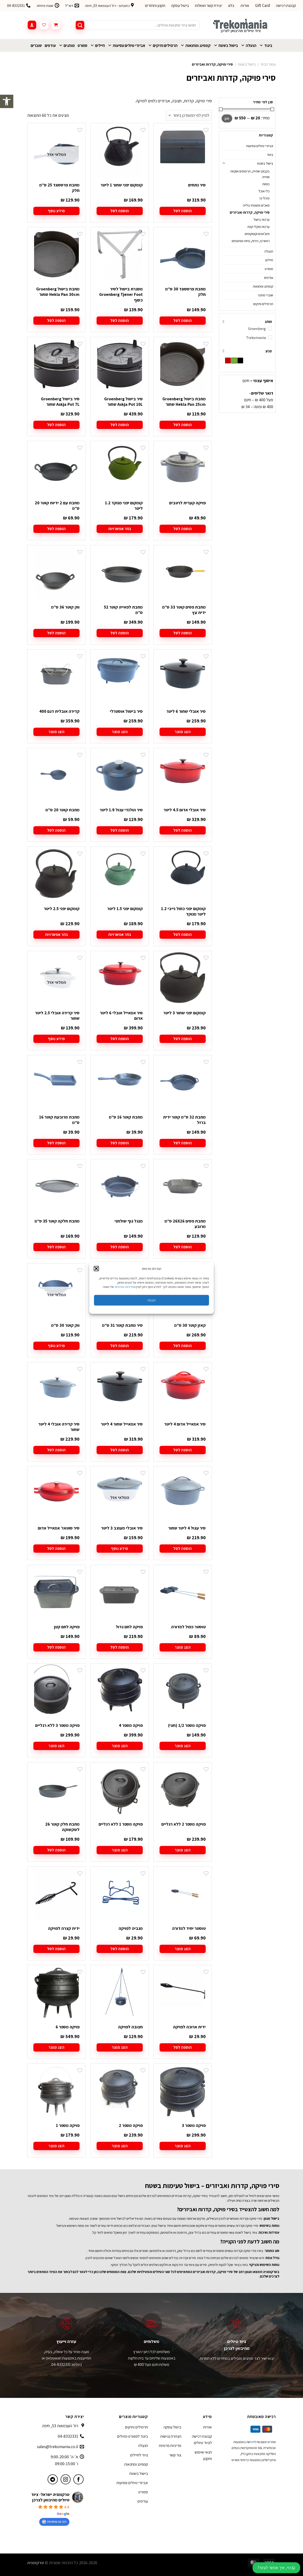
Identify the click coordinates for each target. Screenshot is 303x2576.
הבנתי (151, 1300)
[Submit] (80, 25)
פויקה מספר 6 (68, 2027)
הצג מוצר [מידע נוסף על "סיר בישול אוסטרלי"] (120, 731)
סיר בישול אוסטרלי (126, 711)
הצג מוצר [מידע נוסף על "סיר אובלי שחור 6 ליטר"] (183, 731)
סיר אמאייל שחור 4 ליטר (122, 1424)
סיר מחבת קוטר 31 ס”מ (122, 1325)
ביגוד (265, 45)
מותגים (67, 45)
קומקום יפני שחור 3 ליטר (184, 1012)
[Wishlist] (44, 25)
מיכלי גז (264, 198)
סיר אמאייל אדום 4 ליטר (185, 1424)
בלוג (231, 5)
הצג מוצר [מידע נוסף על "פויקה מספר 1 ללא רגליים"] (120, 1850)
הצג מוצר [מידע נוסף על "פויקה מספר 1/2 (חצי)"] (183, 1745)
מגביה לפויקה (131, 1928)
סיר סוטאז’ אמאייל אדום (59, 1528)
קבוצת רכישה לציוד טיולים (202, 2439)
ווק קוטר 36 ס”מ (65, 607)
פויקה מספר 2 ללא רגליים (183, 1824)
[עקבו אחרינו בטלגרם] (53, 2479)
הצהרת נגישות (170, 2436)
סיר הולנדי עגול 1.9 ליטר (121, 809)
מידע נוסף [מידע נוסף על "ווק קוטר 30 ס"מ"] (56, 1345)
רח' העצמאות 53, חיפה (60, 2425)
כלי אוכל (264, 191)
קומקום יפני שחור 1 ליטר (122, 185)
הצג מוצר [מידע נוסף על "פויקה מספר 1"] (56, 2145)
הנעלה (248, 45)
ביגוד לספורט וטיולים (132, 2436)
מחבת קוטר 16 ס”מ (126, 1117)
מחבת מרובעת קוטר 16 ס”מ (59, 1119)
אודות (245, 5)
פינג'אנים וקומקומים (257, 233)
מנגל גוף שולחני (129, 1221)
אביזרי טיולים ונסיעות (126, 45)
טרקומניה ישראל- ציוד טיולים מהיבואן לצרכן (50, 2497)
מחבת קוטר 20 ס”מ (62, 809)
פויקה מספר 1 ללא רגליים (121, 1824)
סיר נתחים (197, 185)
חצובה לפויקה (130, 2027)
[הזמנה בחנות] (189, 115)
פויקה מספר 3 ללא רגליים (57, 1725)
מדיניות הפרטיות (124, 1287)
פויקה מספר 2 (131, 2125)
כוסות (266, 184)
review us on (54, 2521)
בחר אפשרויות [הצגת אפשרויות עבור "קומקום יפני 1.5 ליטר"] (119, 934)
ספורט (82, 45)
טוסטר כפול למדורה (188, 1626)
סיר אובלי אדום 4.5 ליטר (185, 809)
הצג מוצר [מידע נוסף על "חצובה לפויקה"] (120, 2047)
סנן (227, 118)
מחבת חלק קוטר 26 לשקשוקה (62, 1826)
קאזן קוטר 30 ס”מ (190, 1325)
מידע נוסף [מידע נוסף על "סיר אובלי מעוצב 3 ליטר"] (119, 1548)
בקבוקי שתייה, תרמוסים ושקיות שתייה (250, 174)
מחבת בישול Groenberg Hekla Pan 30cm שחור (58, 291)
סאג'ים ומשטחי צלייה (256, 205)
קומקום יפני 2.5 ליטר (62, 908)
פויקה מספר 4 (131, 1725)
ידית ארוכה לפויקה (189, 2027)
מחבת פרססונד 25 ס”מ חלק (59, 187)
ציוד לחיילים (139, 2455)
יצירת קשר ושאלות (208, 5)
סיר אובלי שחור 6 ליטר (186, 711)
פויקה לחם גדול (129, 1626)
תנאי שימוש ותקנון (203, 2455)
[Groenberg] (270, 328)
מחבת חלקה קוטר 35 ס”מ (57, 1221)
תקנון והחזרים (155, 5)
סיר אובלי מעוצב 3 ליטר (122, 1528)
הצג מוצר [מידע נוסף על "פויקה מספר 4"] (120, 1745)
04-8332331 (68, 2436)
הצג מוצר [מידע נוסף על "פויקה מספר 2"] (120, 2145)
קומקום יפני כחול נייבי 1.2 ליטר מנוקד (183, 911)
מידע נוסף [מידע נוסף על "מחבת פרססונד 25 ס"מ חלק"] (56, 210)
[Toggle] (224, 163)
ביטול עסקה (180, 5)
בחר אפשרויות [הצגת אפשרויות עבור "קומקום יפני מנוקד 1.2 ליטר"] (119, 528)
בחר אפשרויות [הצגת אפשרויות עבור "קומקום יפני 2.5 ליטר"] (56, 934)
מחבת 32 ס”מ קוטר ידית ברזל (184, 1119)
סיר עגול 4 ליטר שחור (187, 1528)
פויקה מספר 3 (194, 2125)
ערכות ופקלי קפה (258, 226)
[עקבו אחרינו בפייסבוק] (78, 2479)
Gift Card (262, 5)
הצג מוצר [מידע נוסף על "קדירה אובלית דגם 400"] (56, 731)
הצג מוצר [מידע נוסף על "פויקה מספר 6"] (56, 2047)
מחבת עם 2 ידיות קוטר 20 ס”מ (57, 505)
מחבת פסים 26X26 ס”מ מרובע (185, 1223)
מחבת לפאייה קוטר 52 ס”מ (123, 609)
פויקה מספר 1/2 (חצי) (187, 1725)
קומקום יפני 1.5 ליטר (125, 908)
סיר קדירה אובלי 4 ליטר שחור (59, 1426)
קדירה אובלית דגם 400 (59, 711)
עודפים (50, 45)
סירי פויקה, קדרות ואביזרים (250, 212)
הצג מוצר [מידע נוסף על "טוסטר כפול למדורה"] (183, 1647)
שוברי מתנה (265, 295)
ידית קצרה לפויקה (64, 1928)
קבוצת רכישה (286, 5)
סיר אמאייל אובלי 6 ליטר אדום (121, 1015)
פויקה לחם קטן (67, 1626)
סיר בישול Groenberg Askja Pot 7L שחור (60, 401)
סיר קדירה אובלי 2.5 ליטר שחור (57, 1015)
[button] (6, 101)
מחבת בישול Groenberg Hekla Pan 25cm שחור (184, 401)
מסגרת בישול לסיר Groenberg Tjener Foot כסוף (121, 294)
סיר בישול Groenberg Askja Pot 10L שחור (123, 401)
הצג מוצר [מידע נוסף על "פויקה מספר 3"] (183, 2145)
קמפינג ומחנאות (195, 45)
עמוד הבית (268, 64)
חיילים (97, 45)
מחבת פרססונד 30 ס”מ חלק (185, 291)
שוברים (36, 45)
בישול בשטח (226, 45)
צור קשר (175, 2455)
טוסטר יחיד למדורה (189, 1928)
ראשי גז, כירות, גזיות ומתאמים (251, 241)
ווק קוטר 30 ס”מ (65, 1325)
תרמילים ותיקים (163, 45)
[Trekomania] (270, 337)
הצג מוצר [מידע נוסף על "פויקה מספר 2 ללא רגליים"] (183, 1850)
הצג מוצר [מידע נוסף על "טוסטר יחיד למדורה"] (183, 1948)
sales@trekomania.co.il (57, 2446)
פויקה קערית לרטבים (187, 502)
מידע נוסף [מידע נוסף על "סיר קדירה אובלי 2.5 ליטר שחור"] (56, 1038)
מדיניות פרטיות (170, 2445)
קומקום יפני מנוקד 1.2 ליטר (124, 505)
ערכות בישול (262, 219)
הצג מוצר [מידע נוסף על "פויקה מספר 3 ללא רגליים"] (56, 1745)
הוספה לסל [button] (182, 210)
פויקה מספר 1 (68, 2125)
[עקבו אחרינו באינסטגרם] (66, 2479)
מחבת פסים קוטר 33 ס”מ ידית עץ (184, 609)
